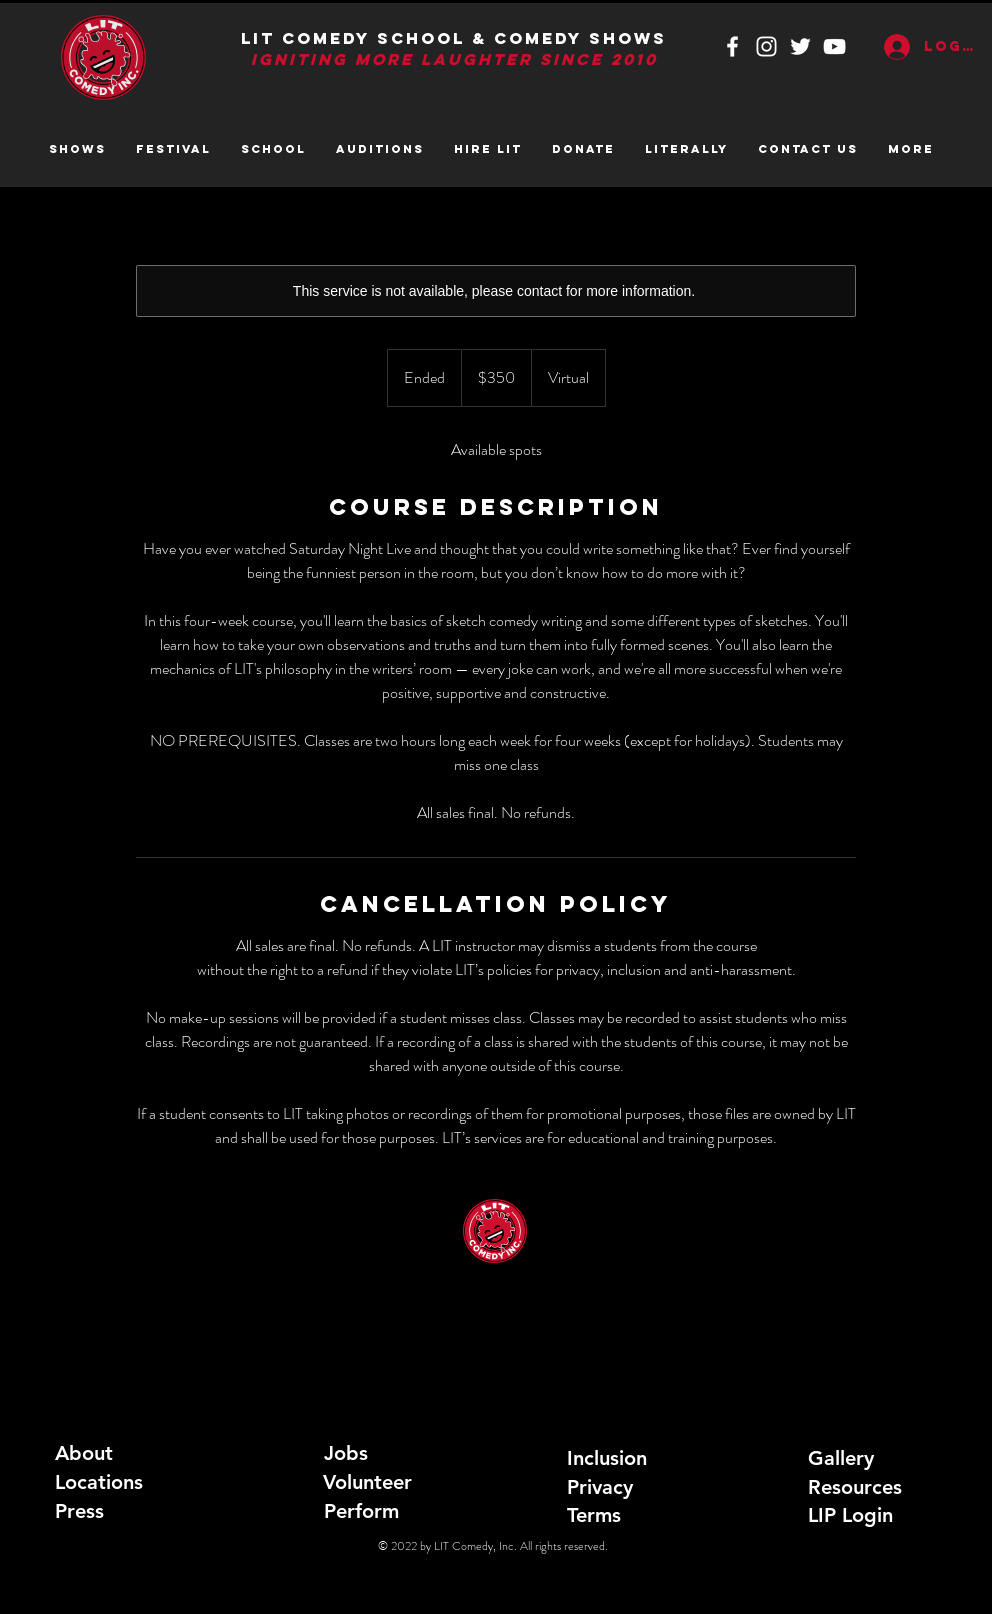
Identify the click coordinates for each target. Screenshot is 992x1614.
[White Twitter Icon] (800, 46)
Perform (361, 1511)
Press (79, 1511)
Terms (594, 1515)
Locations (99, 1482)
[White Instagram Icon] (766, 46)
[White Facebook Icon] (732, 46)
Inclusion (607, 1458)
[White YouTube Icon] (834, 46)
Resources (855, 1487)
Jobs (346, 1453)
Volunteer (367, 1482)
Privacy (600, 1487)
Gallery (841, 1458)
